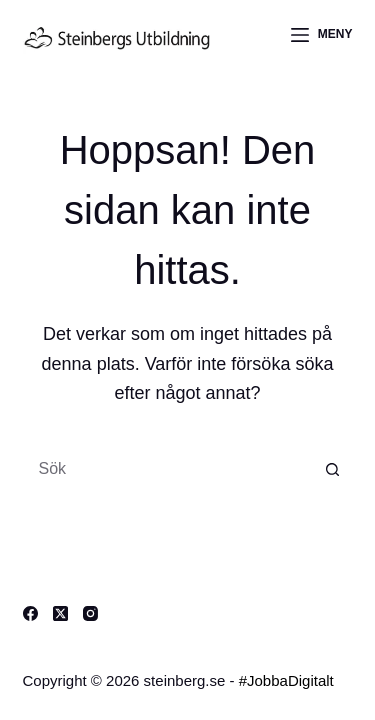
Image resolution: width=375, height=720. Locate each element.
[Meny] (322, 35)
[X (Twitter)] (60, 613)
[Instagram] (90, 613)
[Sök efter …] (168, 469)
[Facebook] (30, 613)
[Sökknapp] (333, 469)
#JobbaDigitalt (286, 680)
